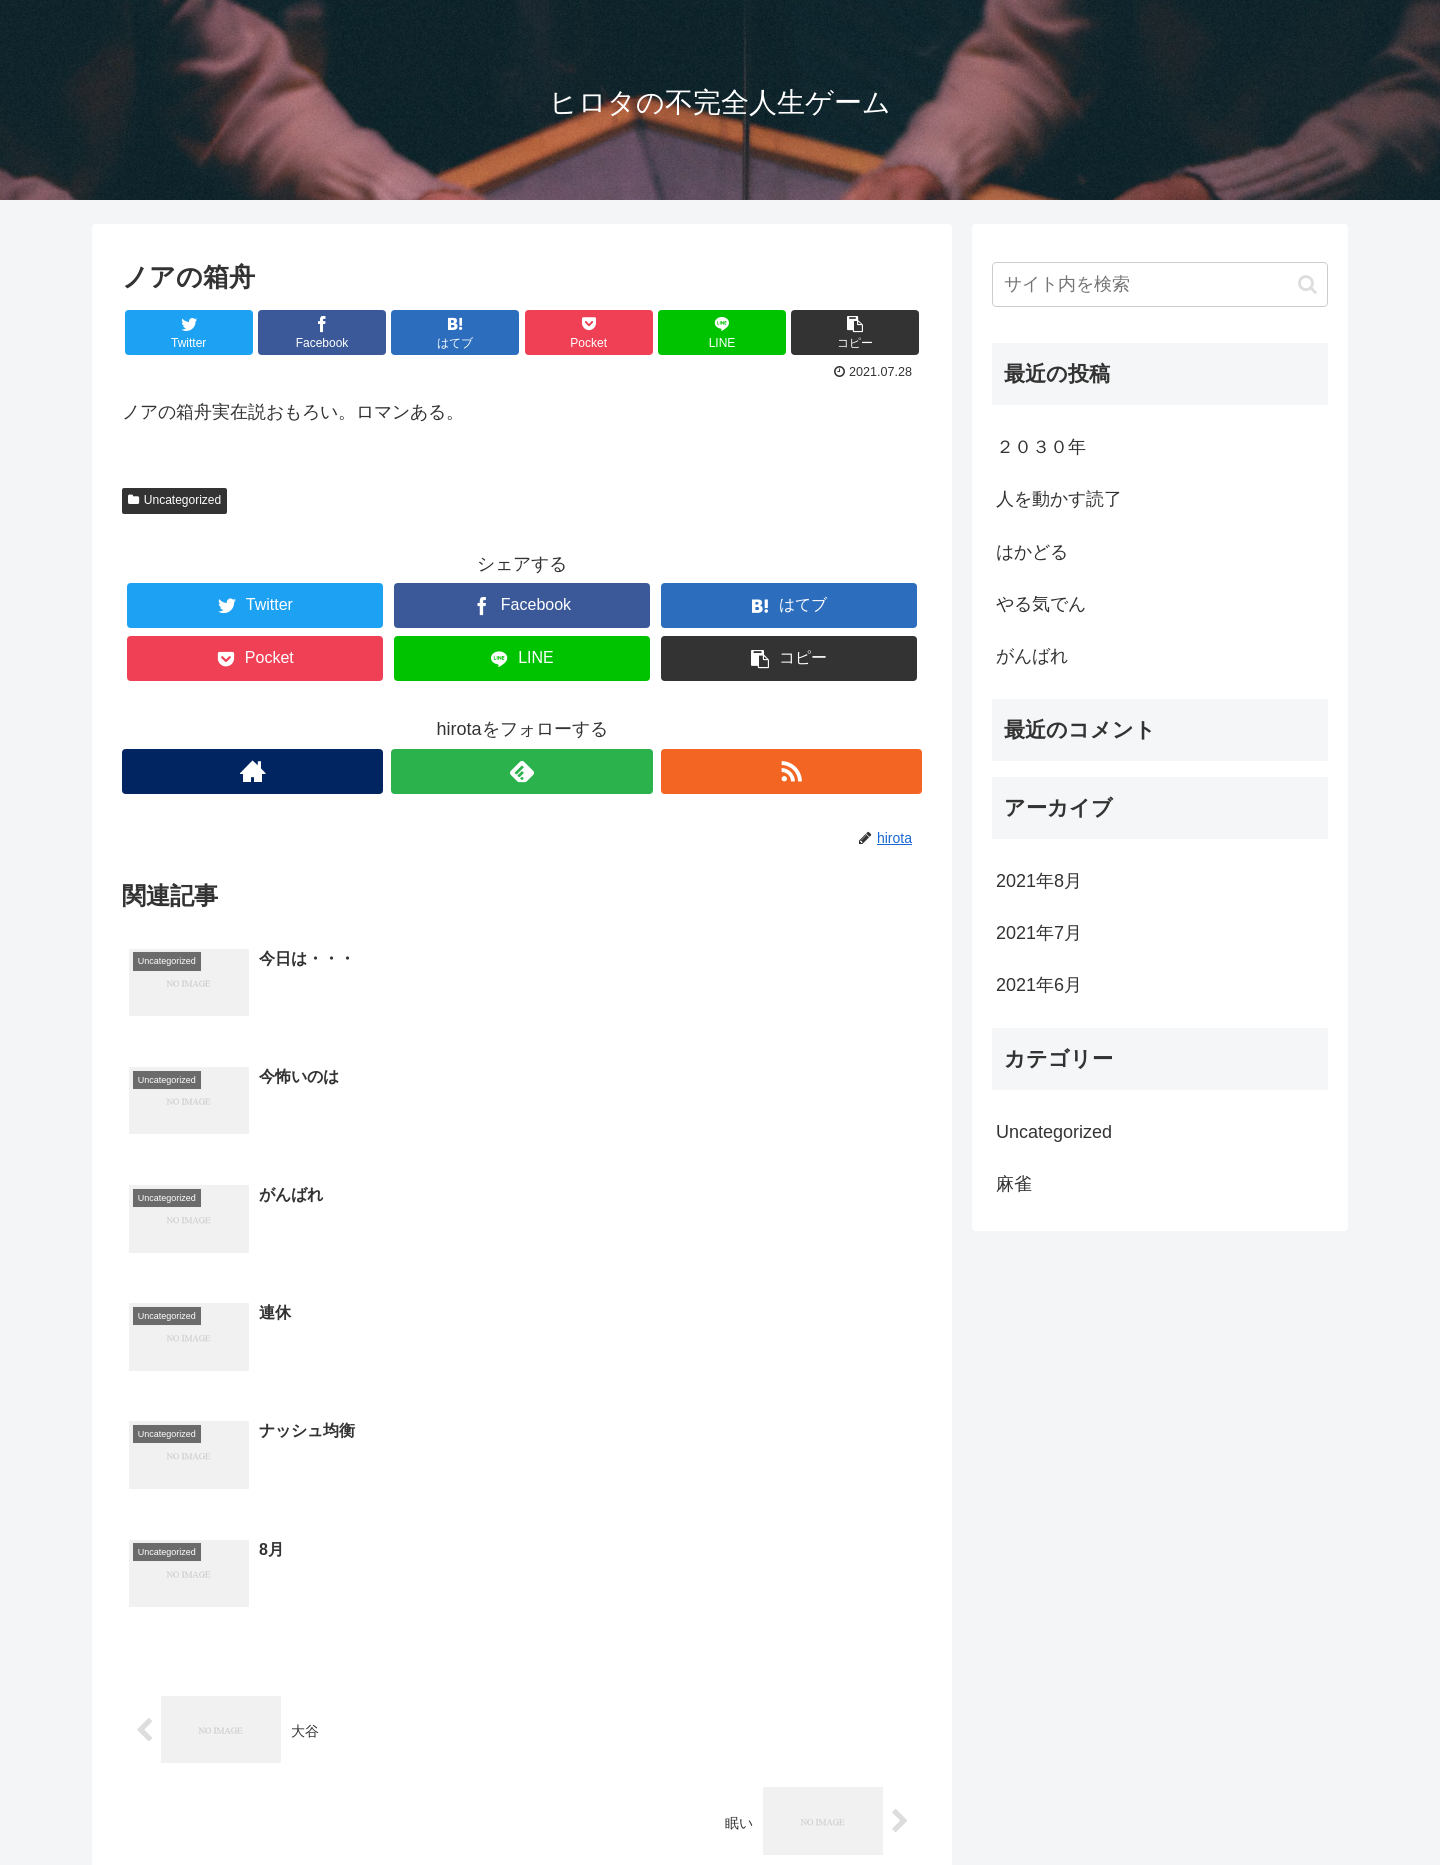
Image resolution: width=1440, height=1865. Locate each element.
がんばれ (1032, 656)
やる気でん (1041, 604)
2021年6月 (1039, 985)
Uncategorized (174, 500)
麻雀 (1014, 1184)
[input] (1160, 284)
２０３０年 (1041, 447)
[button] (1307, 284)
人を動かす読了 (1059, 499)
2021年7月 (1039, 933)
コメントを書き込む (522, 1647)
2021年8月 (1039, 881)
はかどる (1032, 552)
